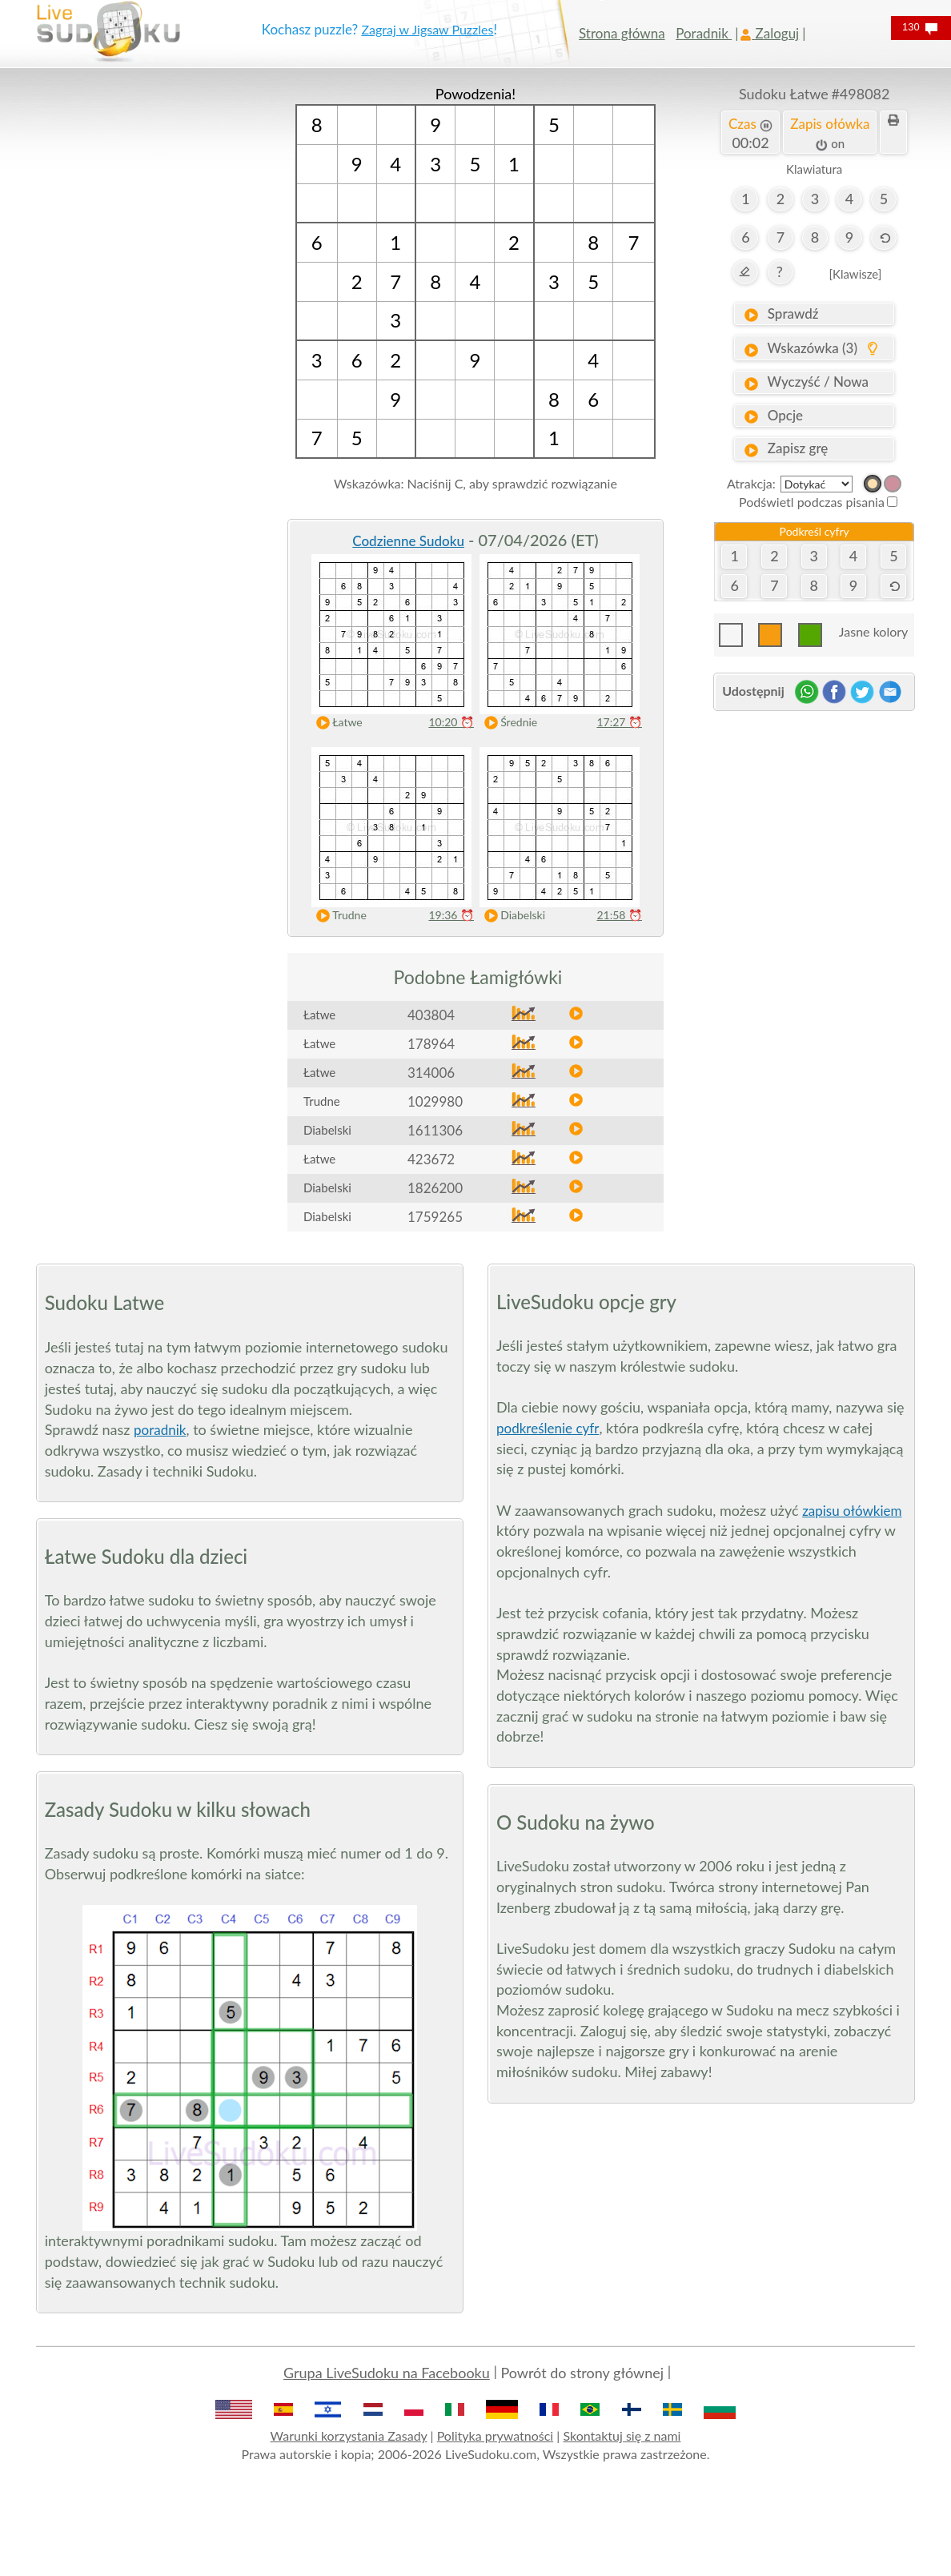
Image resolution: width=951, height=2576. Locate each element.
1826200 (435, 1187)
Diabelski (511, 915)
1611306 (435, 1130)
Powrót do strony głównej (582, 2372)
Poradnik (704, 33)
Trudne (338, 915)
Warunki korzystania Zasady (349, 2435)
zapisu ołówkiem (851, 1510)
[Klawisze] (855, 274)
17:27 (619, 722)
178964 (431, 1043)
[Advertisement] (137, 324)
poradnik (160, 1429)
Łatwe (336, 722)
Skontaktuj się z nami (621, 2435)
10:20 (451, 722)
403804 (431, 1015)
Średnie (507, 722)
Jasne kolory (873, 631)
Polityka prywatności (495, 2435)
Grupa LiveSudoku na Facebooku (386, 2372)
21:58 (619, 915)
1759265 (435, 1216)
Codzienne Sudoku (408, 540)
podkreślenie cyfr (547, 1428)
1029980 (435, 1101)
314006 (431, 1072)
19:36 (451, 915)
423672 (431, 1159)
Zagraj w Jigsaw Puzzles (427, 29)
